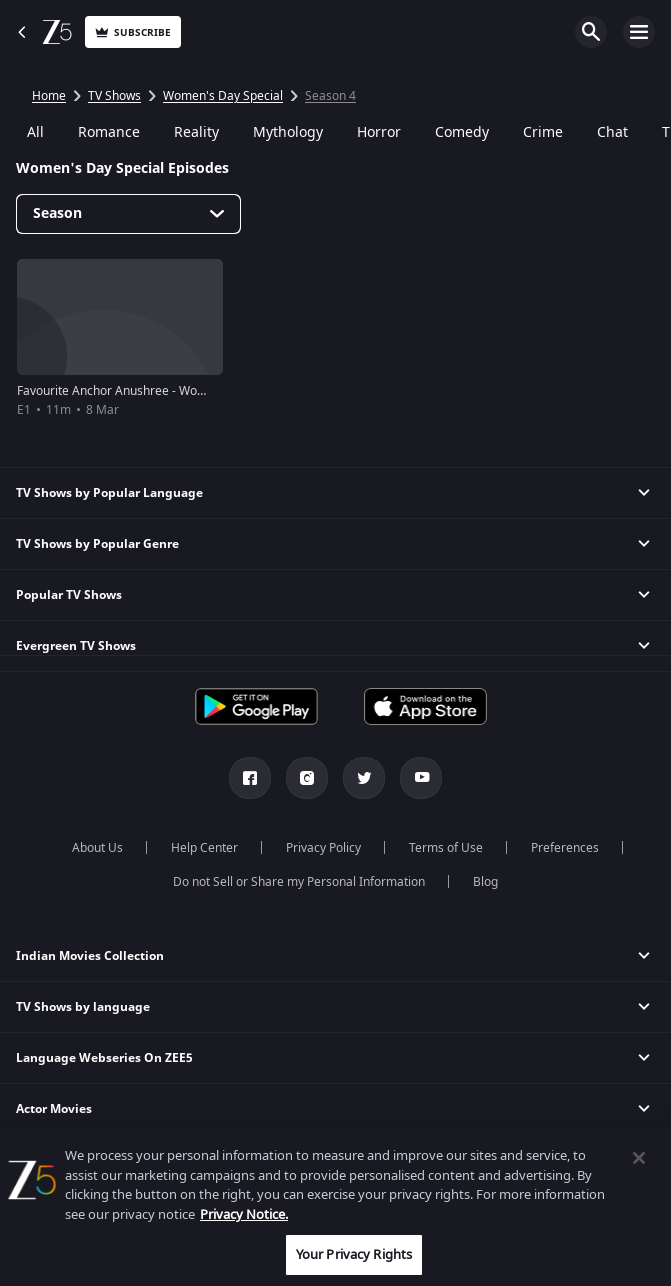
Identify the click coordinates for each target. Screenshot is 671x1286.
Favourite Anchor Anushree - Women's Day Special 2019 (173, 391)
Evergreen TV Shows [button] (76, 646)
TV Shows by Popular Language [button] (109, 493)
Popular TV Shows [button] (69, 595)
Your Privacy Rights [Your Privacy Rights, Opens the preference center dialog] (354, 1254)
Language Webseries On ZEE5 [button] (104, 1058)
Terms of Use (446, 848)
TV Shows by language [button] (83, 1007)
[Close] (639, 1158)
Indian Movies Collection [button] (90, 956)
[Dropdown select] (128, 214)
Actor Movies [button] (54, 1109)
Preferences (565, 848)
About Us (97, 848)
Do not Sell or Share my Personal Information (299, 882)
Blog (485, 882)
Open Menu (639, 32)
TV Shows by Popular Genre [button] (97, 544)
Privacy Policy (323, 848)
